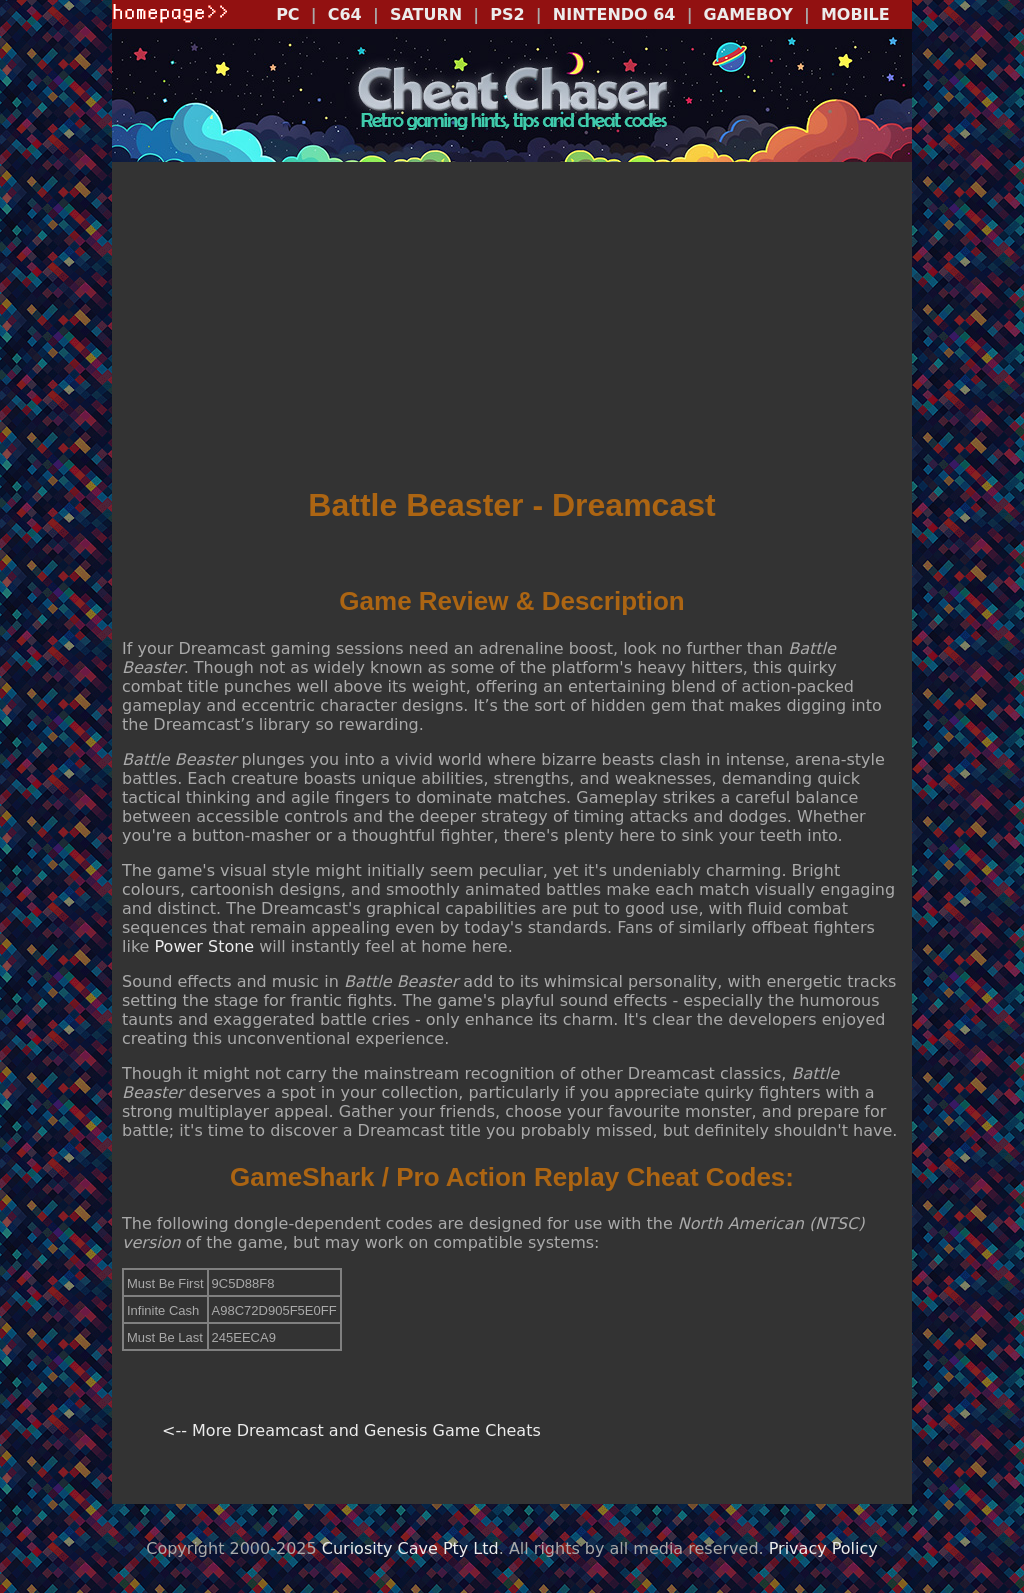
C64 (345, 14)
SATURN (426, 14)
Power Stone (205, 946)
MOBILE (855, 14)
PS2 (507, 14)
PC (287, 14)
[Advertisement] (512, 326)
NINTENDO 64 (614, 14)
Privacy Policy (823, 1548)
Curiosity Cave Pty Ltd (410, 1548)
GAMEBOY (748, 14)
